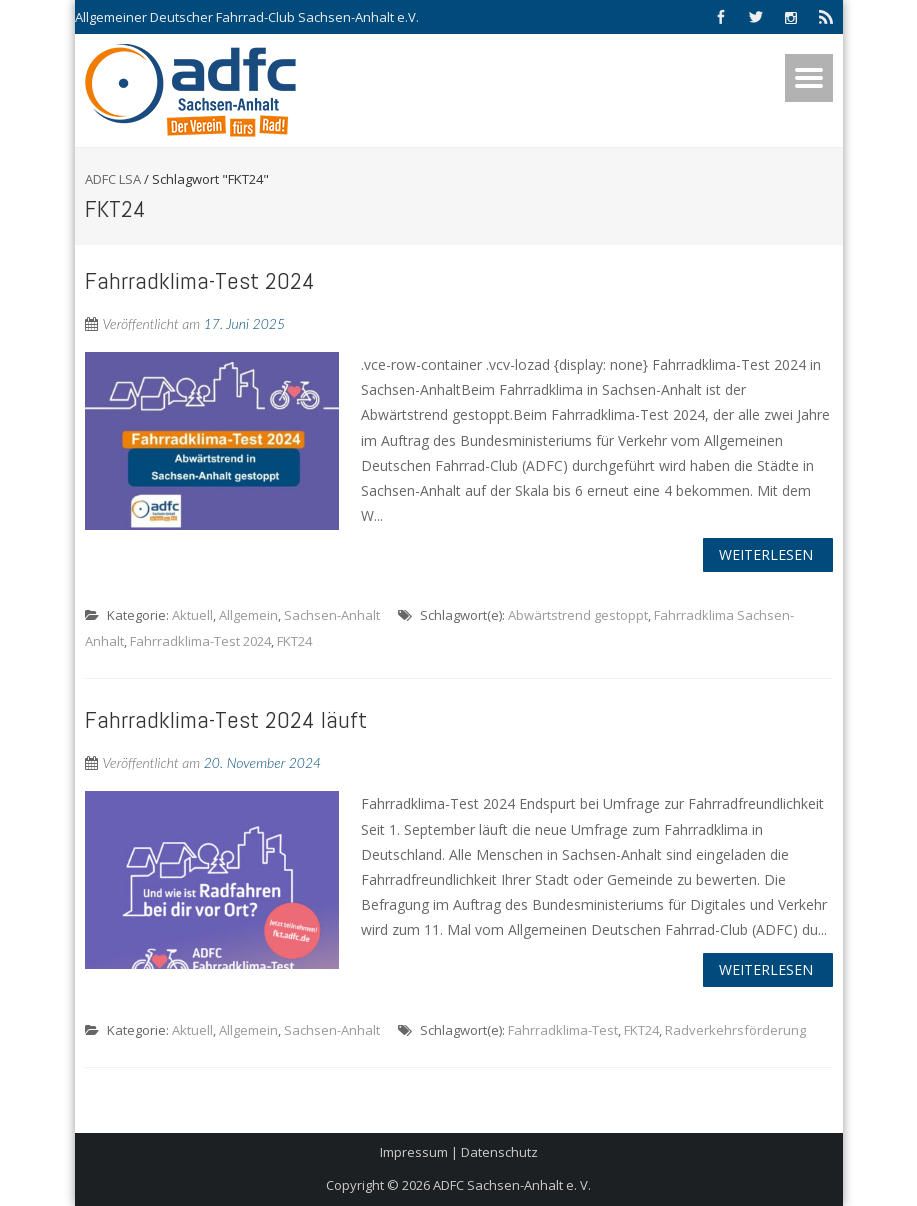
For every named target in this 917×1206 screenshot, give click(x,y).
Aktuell (192, 615)
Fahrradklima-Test (563, 1030)
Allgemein (248, 615)
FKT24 (294, 641)
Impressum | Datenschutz (459, 1152)
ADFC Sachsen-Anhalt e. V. (512, 1185)
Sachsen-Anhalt (332, 615)
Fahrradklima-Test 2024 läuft (226, 719)
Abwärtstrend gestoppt (578, 615)
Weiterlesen (766, 554)
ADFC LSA (113, 179)
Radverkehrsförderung (735, 1030)
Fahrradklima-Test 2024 (200, 280)
